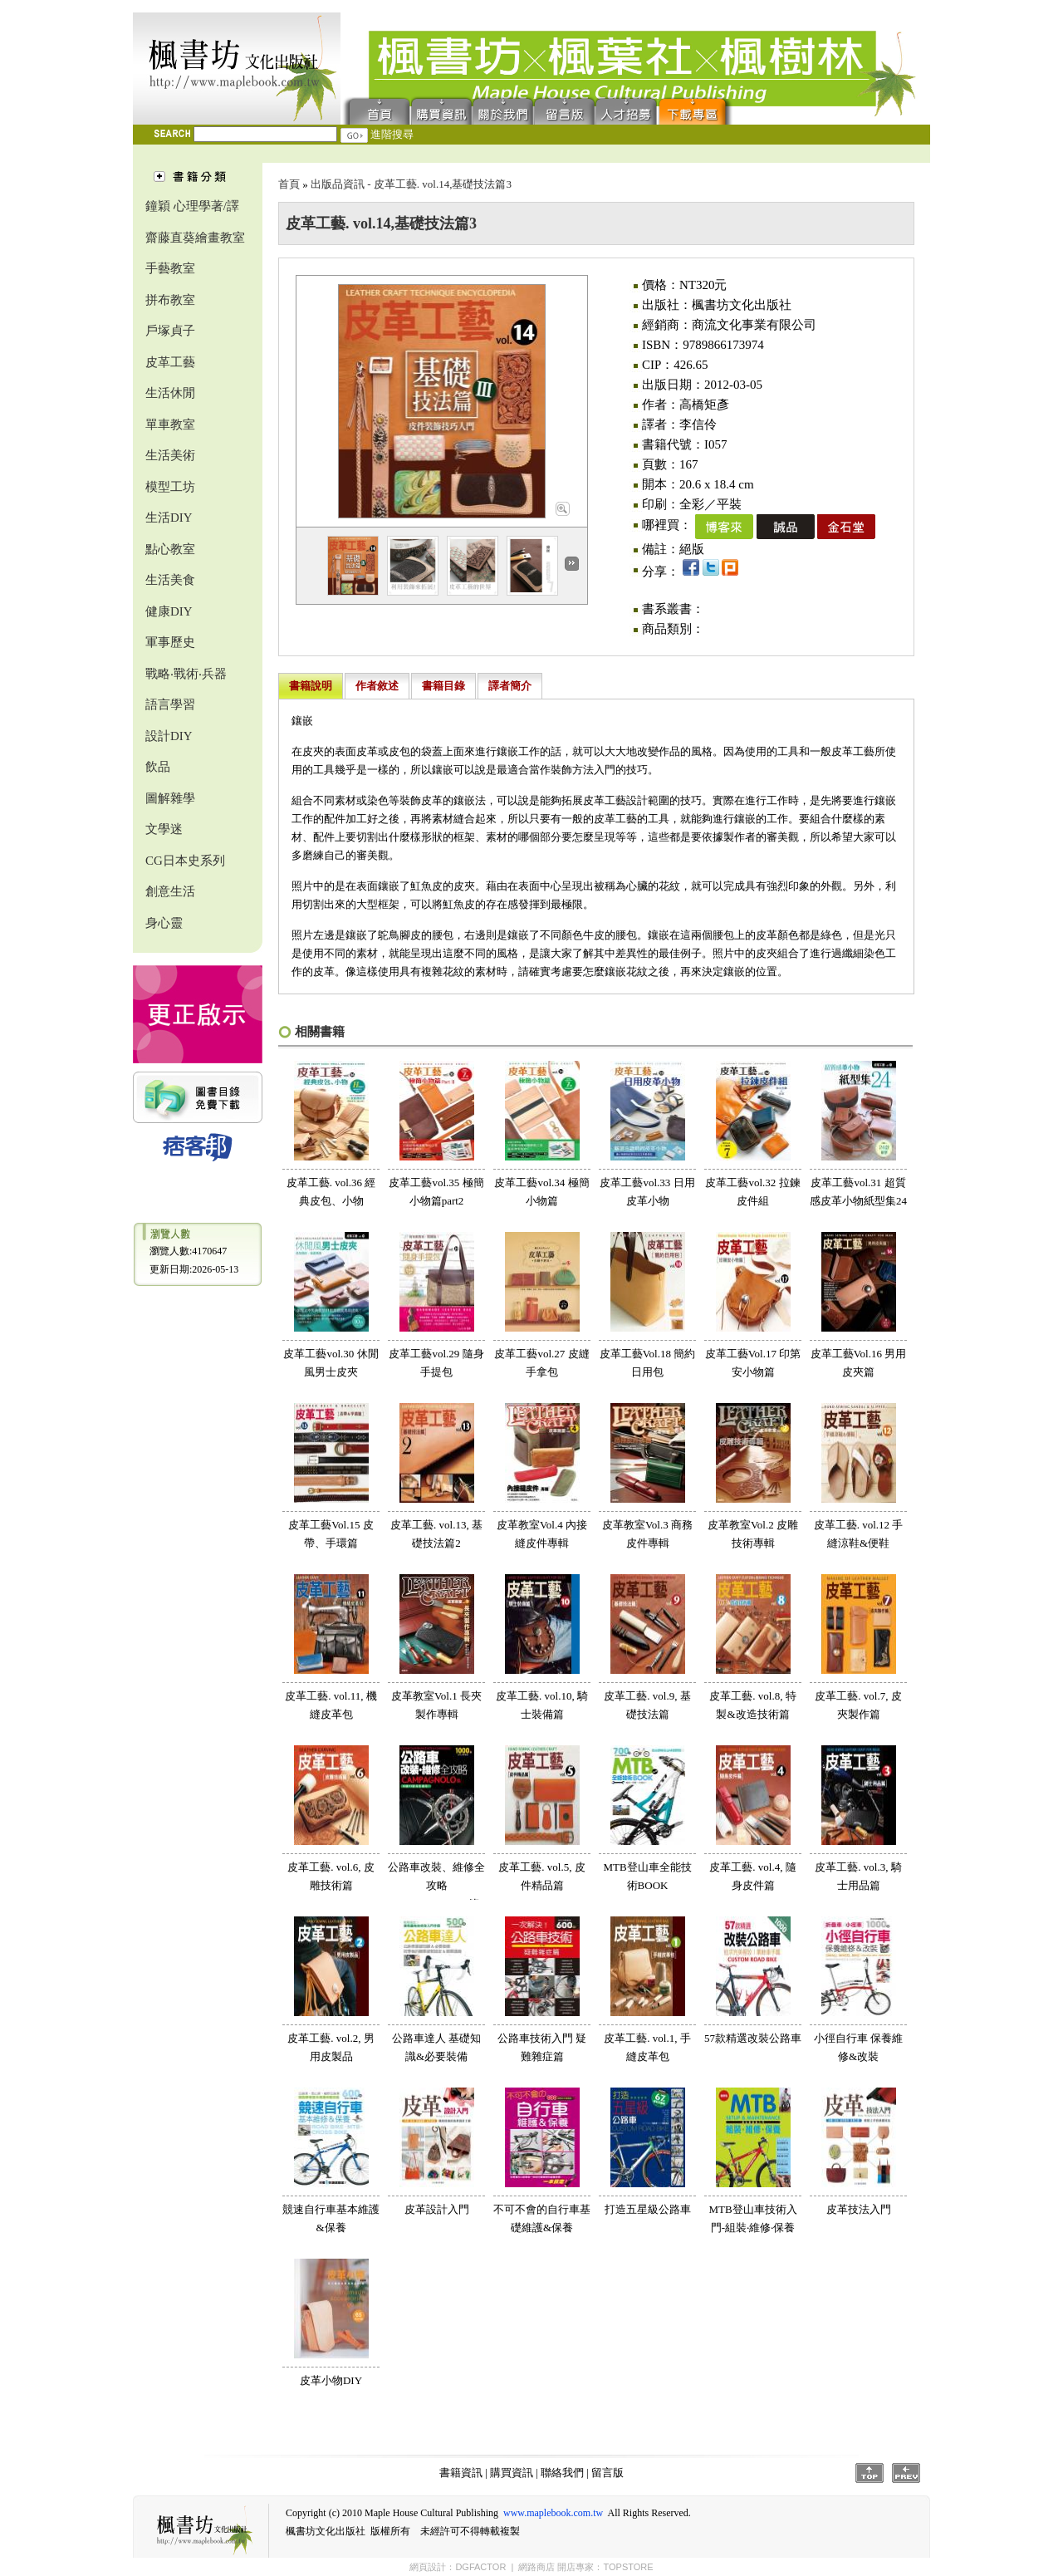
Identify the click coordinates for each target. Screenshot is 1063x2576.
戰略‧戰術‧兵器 (186, 673)
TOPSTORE (628, 2567)
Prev (906, 2473)
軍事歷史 (170, 642)
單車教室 (170, 424)
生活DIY (169, 517)
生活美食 (170, 579)
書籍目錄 (443, 686)
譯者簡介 (510, 686)
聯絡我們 (503, 110)
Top (869, 2473)
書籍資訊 (461, 2472)
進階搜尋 (392, 134)
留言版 (564, 110)
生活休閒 (170, 393)
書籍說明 (310, 686)
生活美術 (170, 455)
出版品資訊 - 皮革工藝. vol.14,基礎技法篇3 (411, 184)
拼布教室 (170, 300)
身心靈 (164, 923)
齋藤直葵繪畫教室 (195, 237)
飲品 (157, 766)
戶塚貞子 (170, 330)
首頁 (375, 110)
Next (572, 564)
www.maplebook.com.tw (553, 2513)
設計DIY (169, 736)
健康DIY (169, 611)
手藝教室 (170, 268)
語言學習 (170, 704)
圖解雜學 (170, 798)
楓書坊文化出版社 (236, 68)
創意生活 (170, 891)
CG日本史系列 (185, 860)
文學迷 (164, 829)
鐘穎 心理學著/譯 (192, 206)
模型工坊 (170, 486)
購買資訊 (442, 110)
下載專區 (696, 110)
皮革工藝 (170, 362)
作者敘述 (377, 686)
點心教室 (170, 549)
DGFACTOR (480, 2567)
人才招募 (626, 110)
